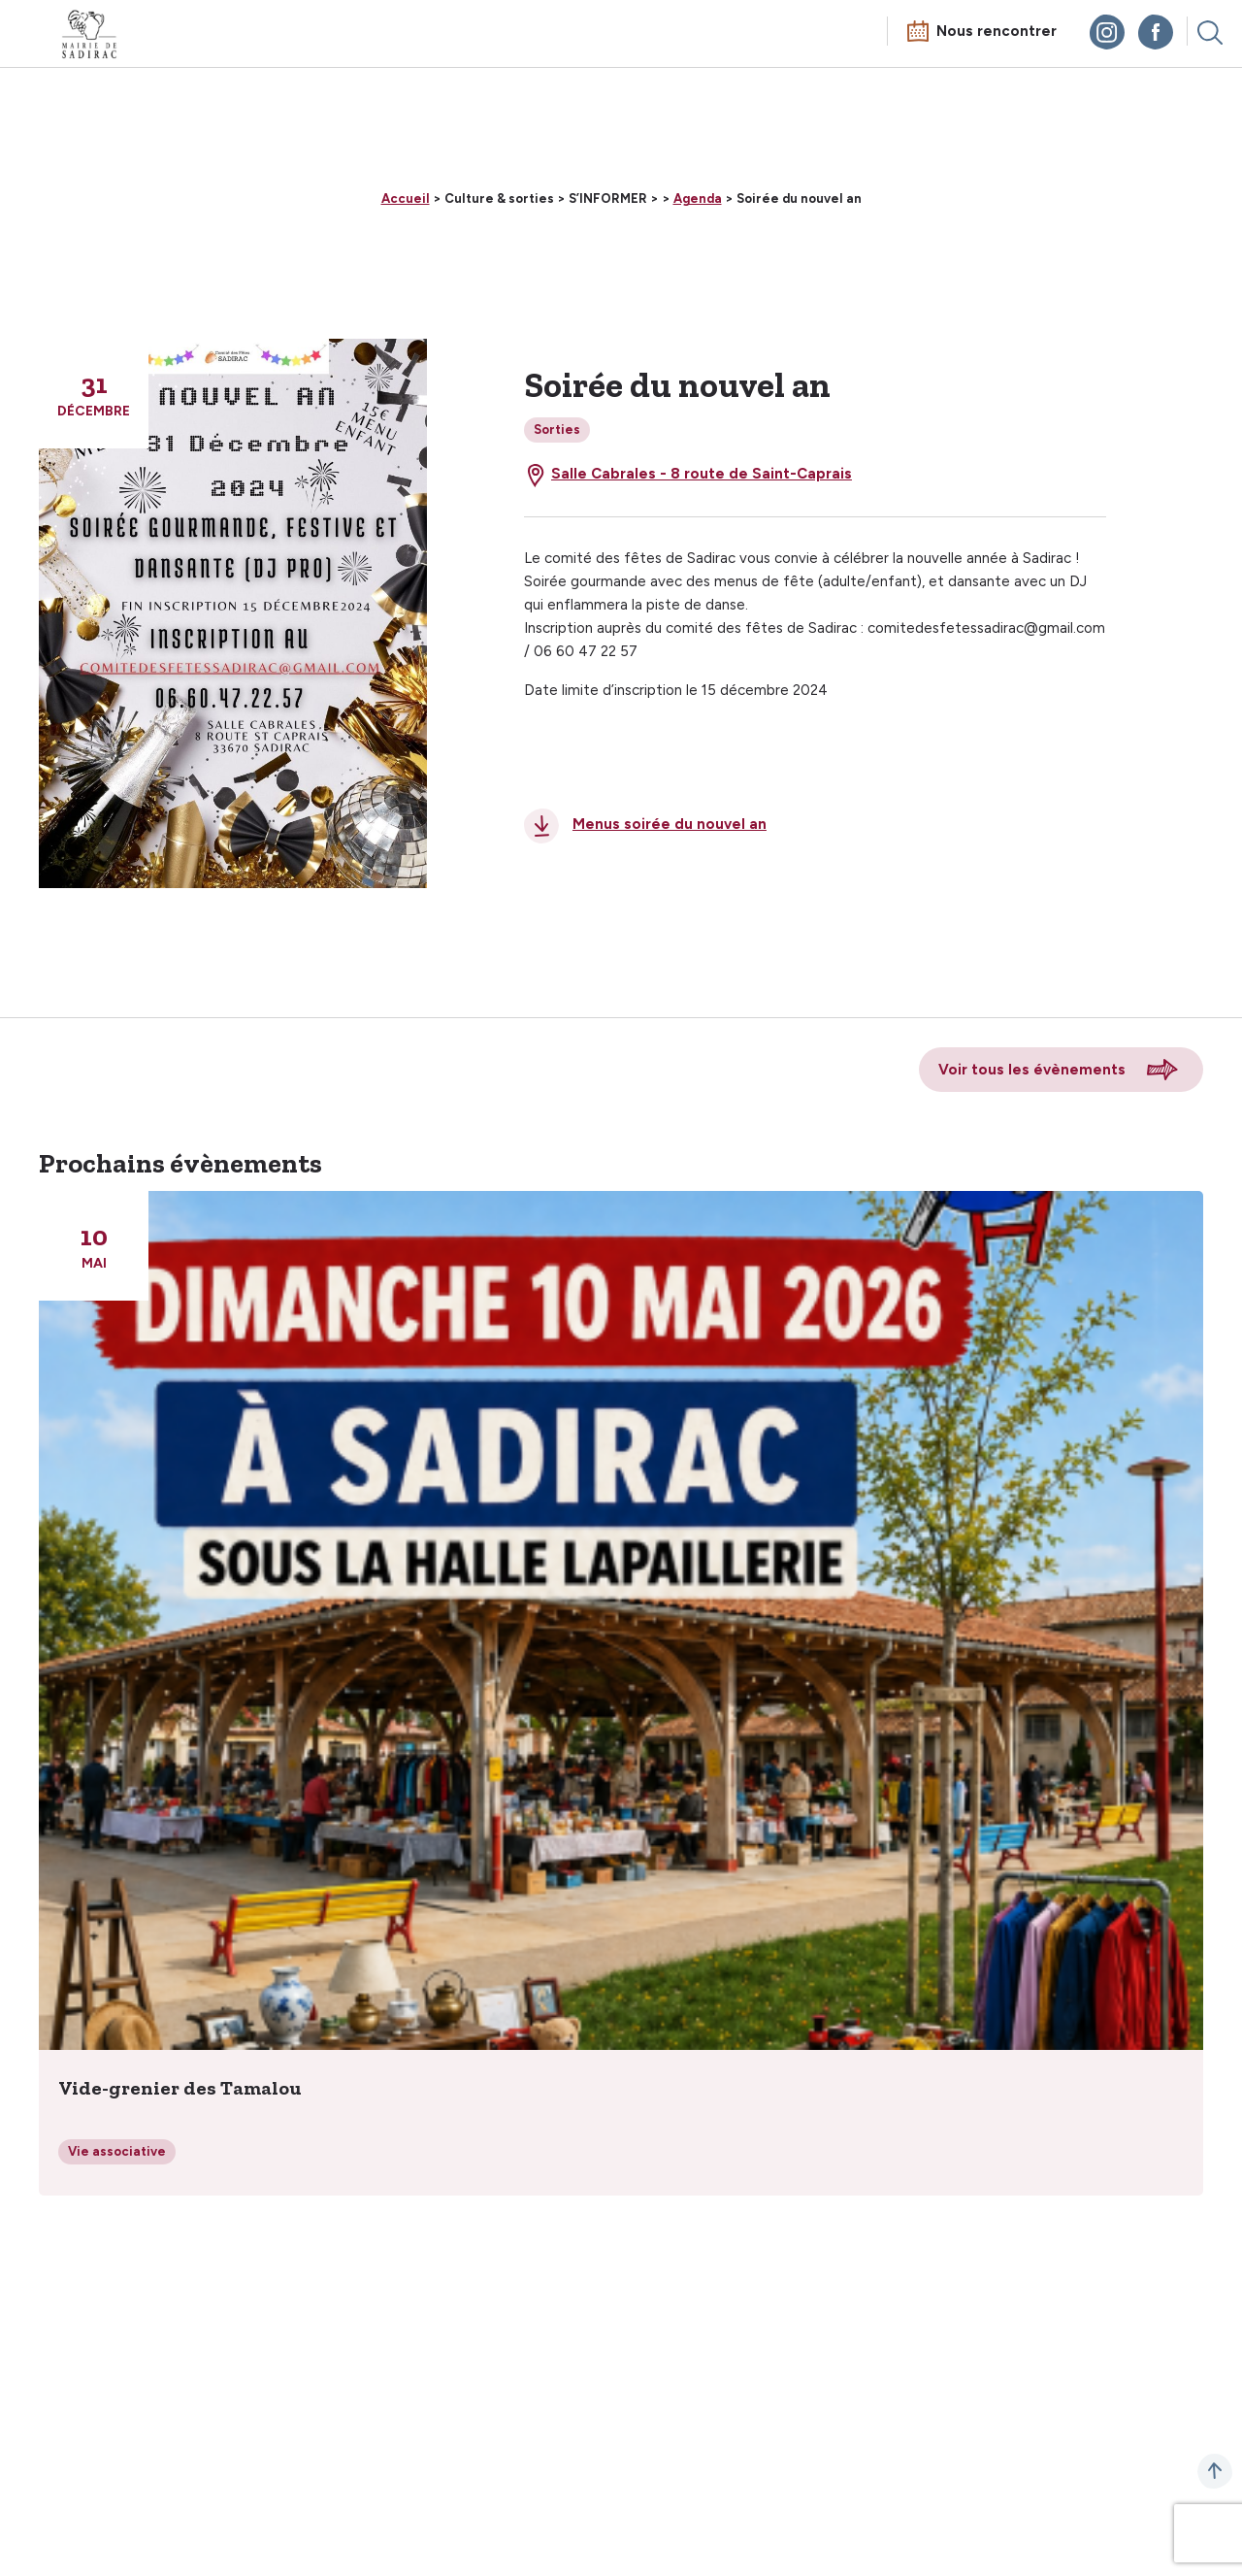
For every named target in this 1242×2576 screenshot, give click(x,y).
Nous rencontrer (996, 31)
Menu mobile (33, 36)
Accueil (405, 198)
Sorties (557, 429)
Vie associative (117, 2151)
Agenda (697, 198)
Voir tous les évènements (1032, 1069)
